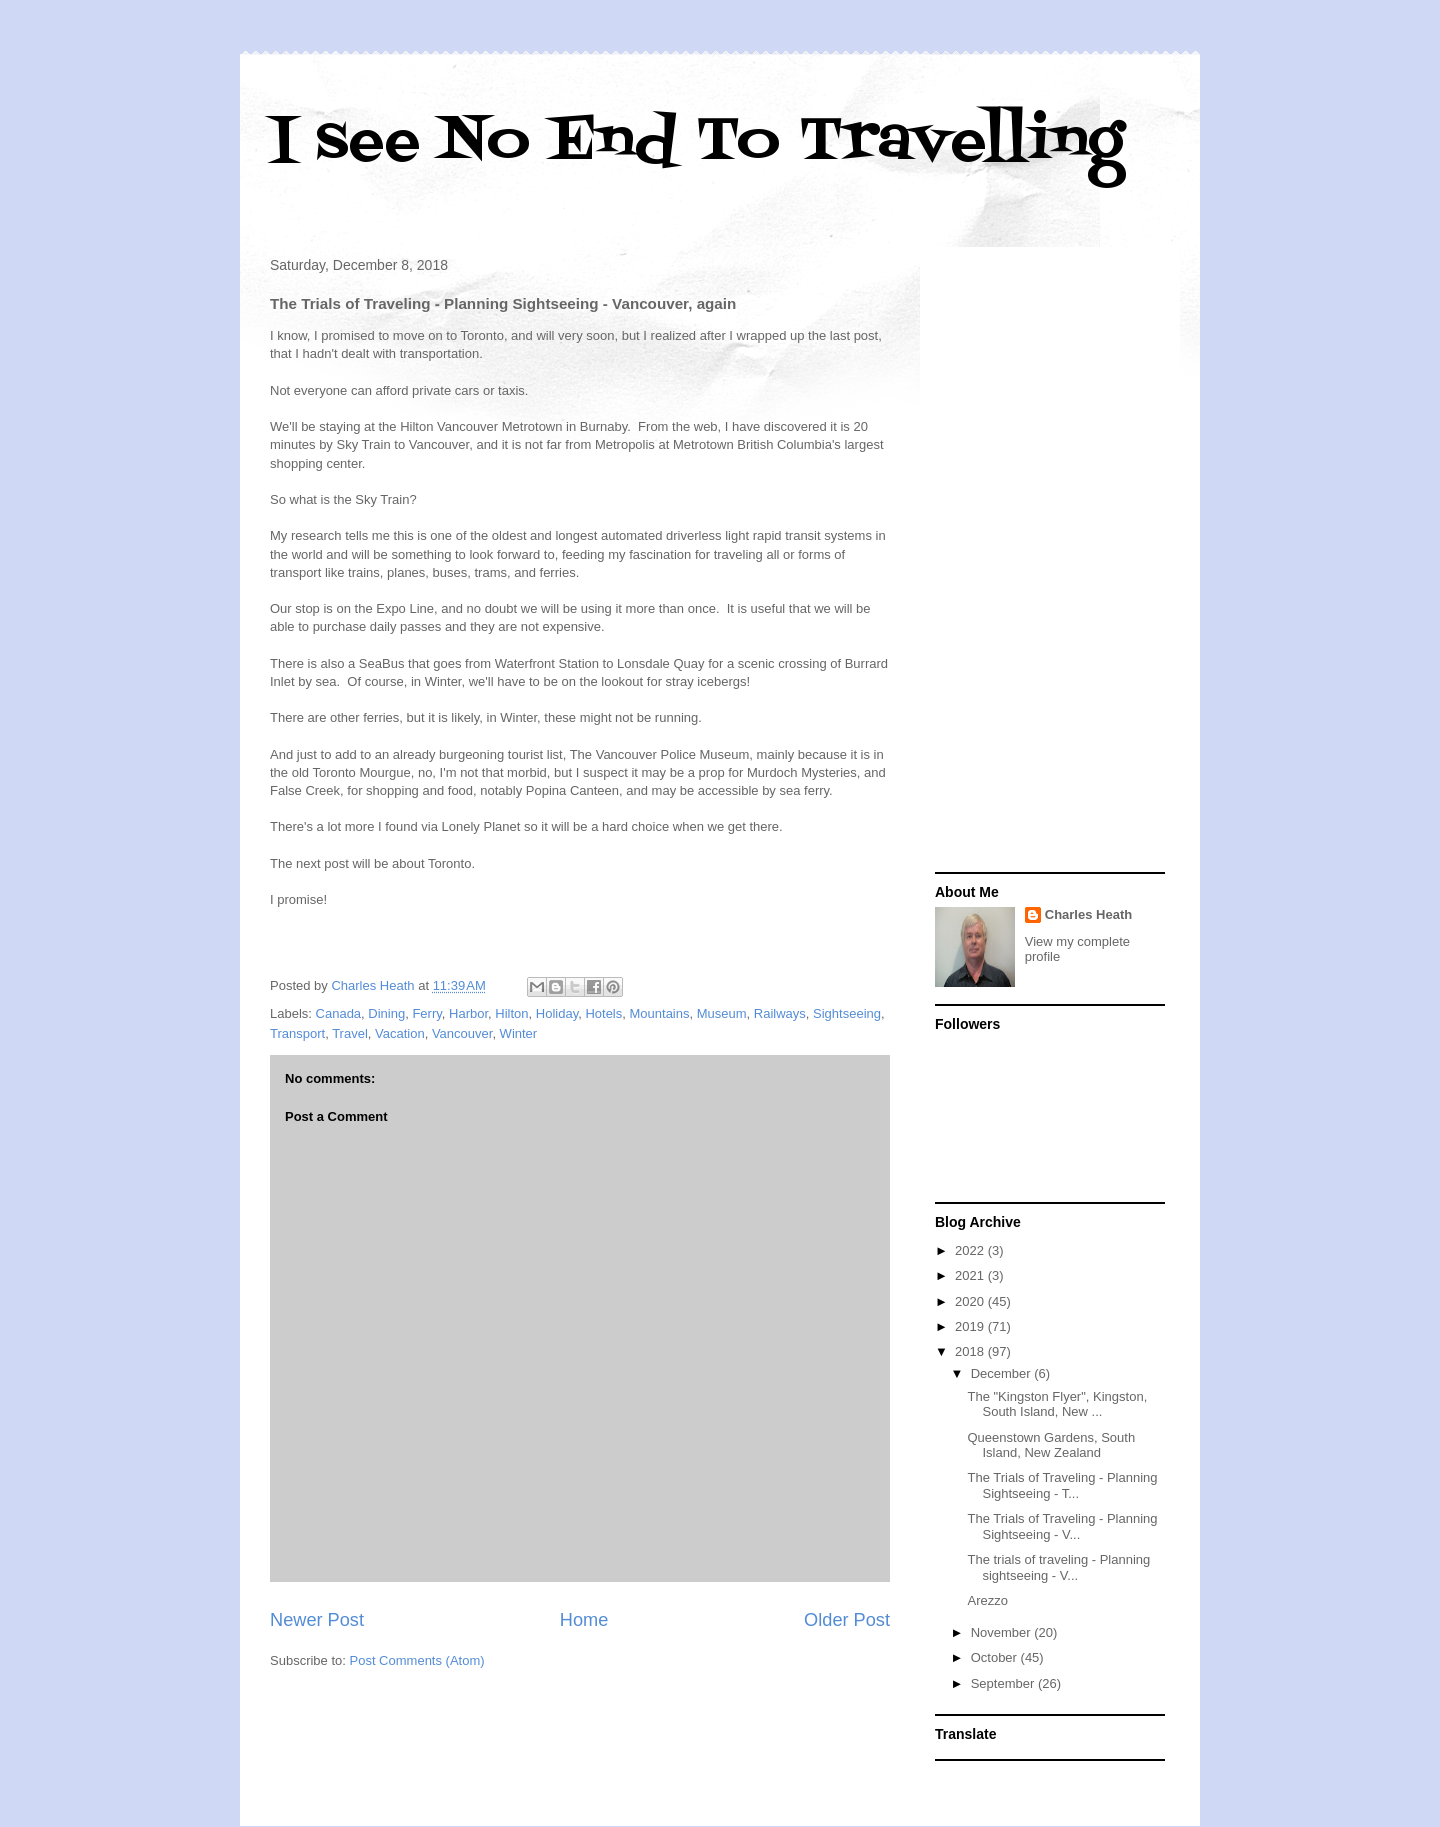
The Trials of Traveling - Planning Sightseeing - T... (1062, 1485)
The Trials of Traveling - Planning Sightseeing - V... (1062, 1526)
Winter (519, 1033)
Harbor (468, 1013)
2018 (971, 1351)
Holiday (557, 1013)
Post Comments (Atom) (417, 1660)
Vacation (400, 1033)
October (996, 1657)
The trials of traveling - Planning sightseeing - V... (1058, 1567)
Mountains (660, 1013)
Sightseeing (847, 1013)
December (1003, 1373)
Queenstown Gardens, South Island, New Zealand (1051, 1445)
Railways (780, 1013)
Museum (722, 1013)
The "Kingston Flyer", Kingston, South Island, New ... (1057, 1404)
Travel (350, 1033)
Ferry (426, 1013)
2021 (971, 1275)
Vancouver (462, 1033)
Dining (386, 1013)
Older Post (847, 1620)
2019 (971, 1326)
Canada (339, 1013)
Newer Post (317, 1620)
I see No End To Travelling (697, 142)
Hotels (603, 1013)
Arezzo (987, 1600)
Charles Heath (1088, 914)
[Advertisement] (1050, 562)
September (1004, 1683)
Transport (297, 1033)
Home (584, 1620)
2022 (971, 1250)
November (1003, 1632)
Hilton (511, 1013)
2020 (971, 1301)
